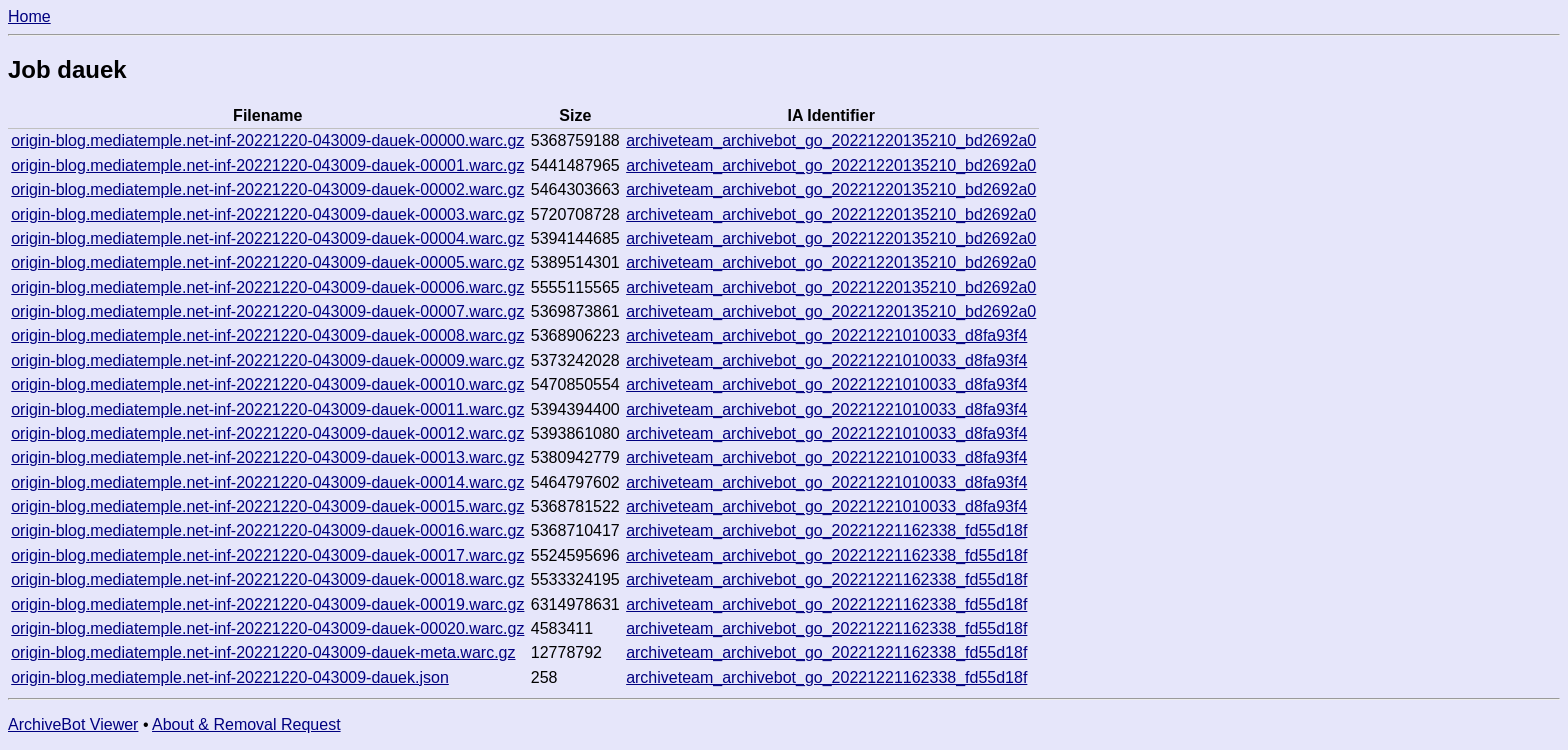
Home (29, 16)
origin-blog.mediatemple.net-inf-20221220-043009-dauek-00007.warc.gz (267, 311)
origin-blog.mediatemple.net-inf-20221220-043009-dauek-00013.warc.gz (267, 457)
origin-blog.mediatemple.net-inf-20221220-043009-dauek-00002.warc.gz (267, 189)
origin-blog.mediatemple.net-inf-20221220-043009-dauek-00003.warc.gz (267, 214)
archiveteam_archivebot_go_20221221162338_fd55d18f (826, 530)
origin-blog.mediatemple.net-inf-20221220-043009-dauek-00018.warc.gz (267, 579)
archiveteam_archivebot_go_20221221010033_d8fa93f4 (826, 335)
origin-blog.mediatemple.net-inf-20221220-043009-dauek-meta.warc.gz (263, 652)
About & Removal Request (246, 724)
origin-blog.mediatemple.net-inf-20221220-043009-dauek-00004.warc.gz (267, 238)
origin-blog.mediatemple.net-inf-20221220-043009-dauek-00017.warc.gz (267, 555)
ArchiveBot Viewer (73, 724)
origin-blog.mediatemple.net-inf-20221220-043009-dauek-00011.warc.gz (267, 409)
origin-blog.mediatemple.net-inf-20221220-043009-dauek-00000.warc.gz (267, 140)
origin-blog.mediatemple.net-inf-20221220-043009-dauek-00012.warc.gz (267, 433)
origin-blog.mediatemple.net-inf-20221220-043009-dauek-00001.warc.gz (267, 165)
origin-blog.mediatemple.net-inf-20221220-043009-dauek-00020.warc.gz (267, 628)
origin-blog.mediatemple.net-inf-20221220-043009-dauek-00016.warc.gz (267, 530)
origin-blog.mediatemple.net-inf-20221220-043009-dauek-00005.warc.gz (267, 262)
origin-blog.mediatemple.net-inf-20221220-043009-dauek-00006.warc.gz (267, 287)
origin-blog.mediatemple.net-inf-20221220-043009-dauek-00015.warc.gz (267, 506)
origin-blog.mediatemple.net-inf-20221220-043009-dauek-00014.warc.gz (267, 482)
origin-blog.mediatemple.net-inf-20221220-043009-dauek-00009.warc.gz (267, 360)
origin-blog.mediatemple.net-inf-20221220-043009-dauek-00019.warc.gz (267, 604)
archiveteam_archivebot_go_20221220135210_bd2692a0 (831, 140)
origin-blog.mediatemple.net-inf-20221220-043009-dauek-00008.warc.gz (267, 335)
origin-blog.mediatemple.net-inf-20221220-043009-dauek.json (230, 677)
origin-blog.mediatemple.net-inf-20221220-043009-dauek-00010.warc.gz (267, 384)
